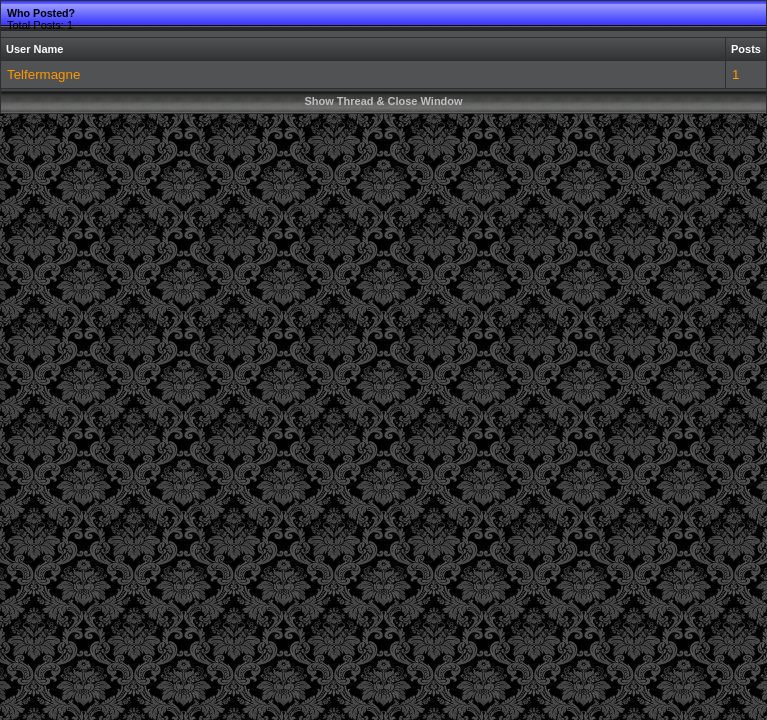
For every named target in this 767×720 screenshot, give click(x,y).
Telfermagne (43, 74)
